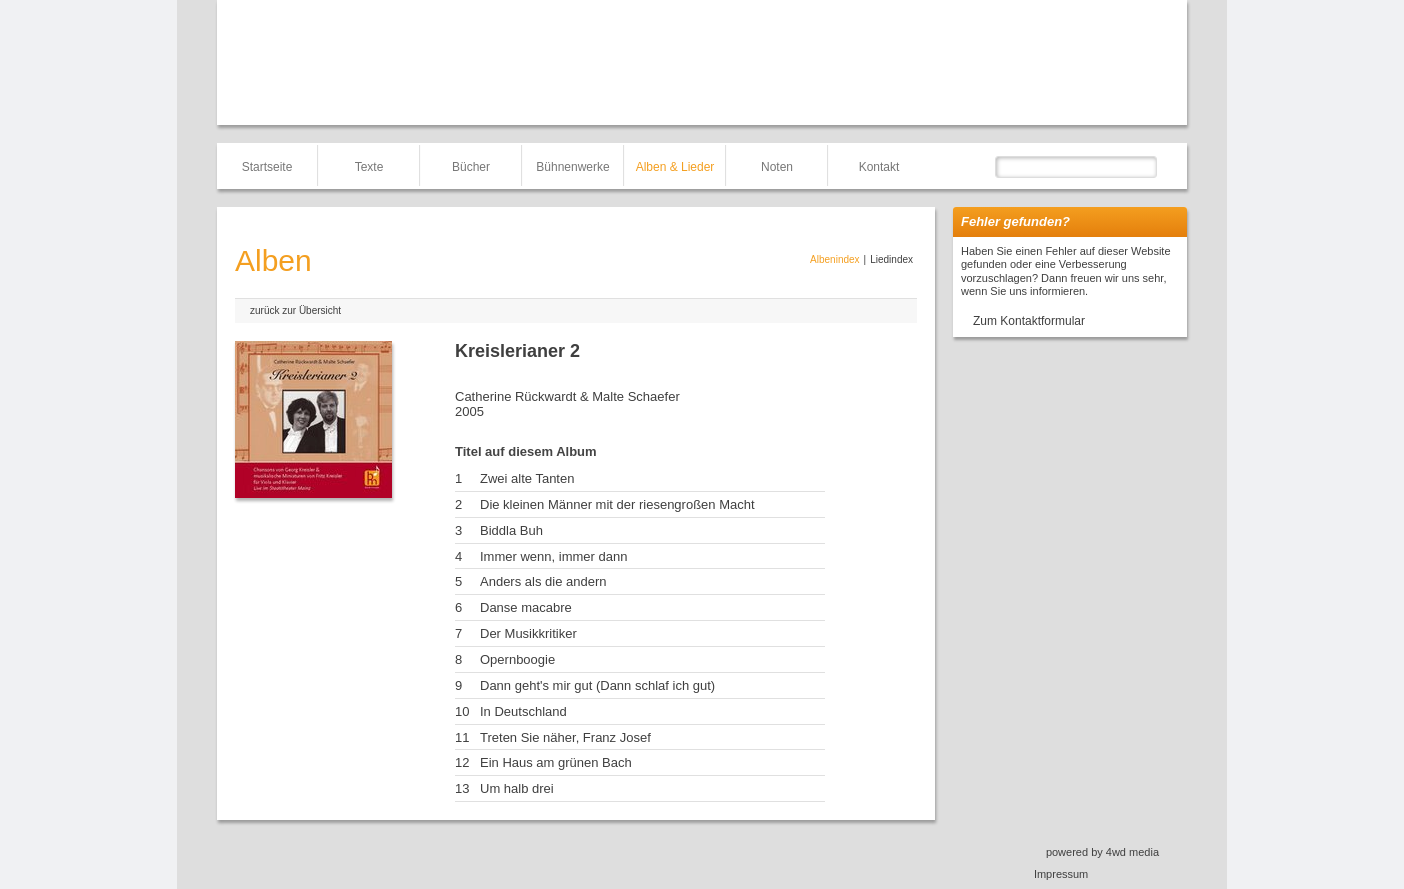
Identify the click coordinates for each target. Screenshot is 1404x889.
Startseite (267, 167)
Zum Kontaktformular (1029, 321)
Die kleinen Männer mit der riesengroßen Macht (617, 504)
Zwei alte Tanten (527, 478)
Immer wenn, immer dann (553, 556)
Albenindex (834, 259)
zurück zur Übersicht (295, 310)
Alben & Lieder (675, 167)
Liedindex (891, 259)
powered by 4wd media (1102, 852)
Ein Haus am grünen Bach (556, 762)
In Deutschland (523, 711)
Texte (369, 167)
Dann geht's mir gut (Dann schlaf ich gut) (597, 685)
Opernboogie (517, 659)
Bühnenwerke (572, 167)
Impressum (1061, 874)
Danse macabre (526, 607)
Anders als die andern (543, 581)
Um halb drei (517, 788)
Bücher (471, 167)
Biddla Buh (511, 530)
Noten (777, 167)
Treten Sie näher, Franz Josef (565, 737)
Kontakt (879, 167)
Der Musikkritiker (528, 633)
